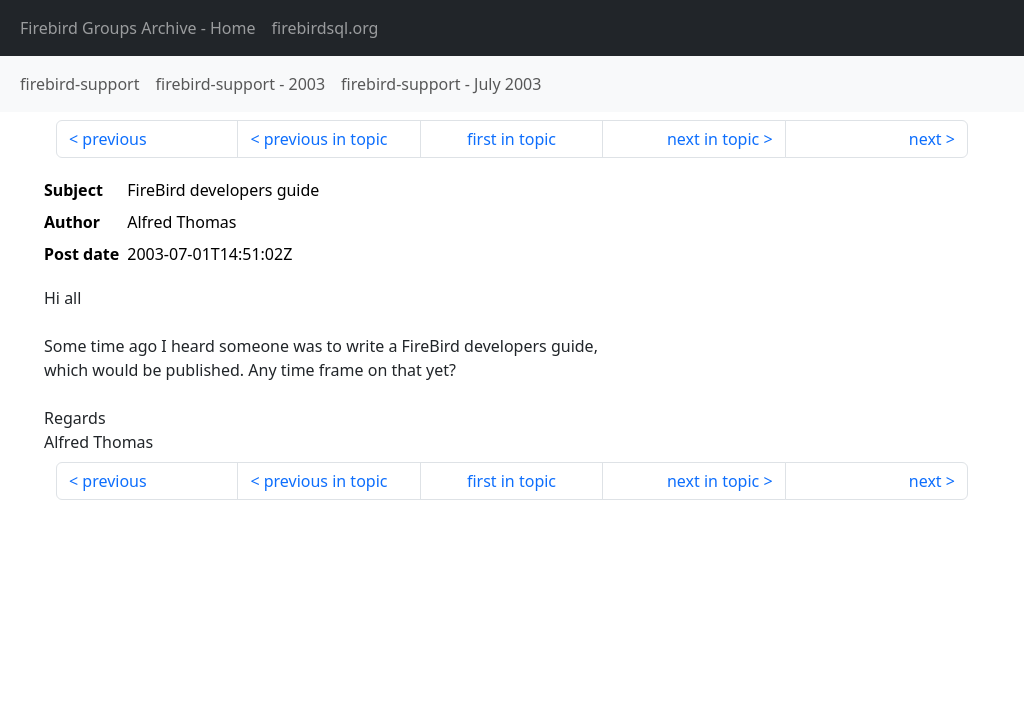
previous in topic (326, 139)
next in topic (713, 139)
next (925, 139)
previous (114, 139)
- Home (138, 28)
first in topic (511, 139)
